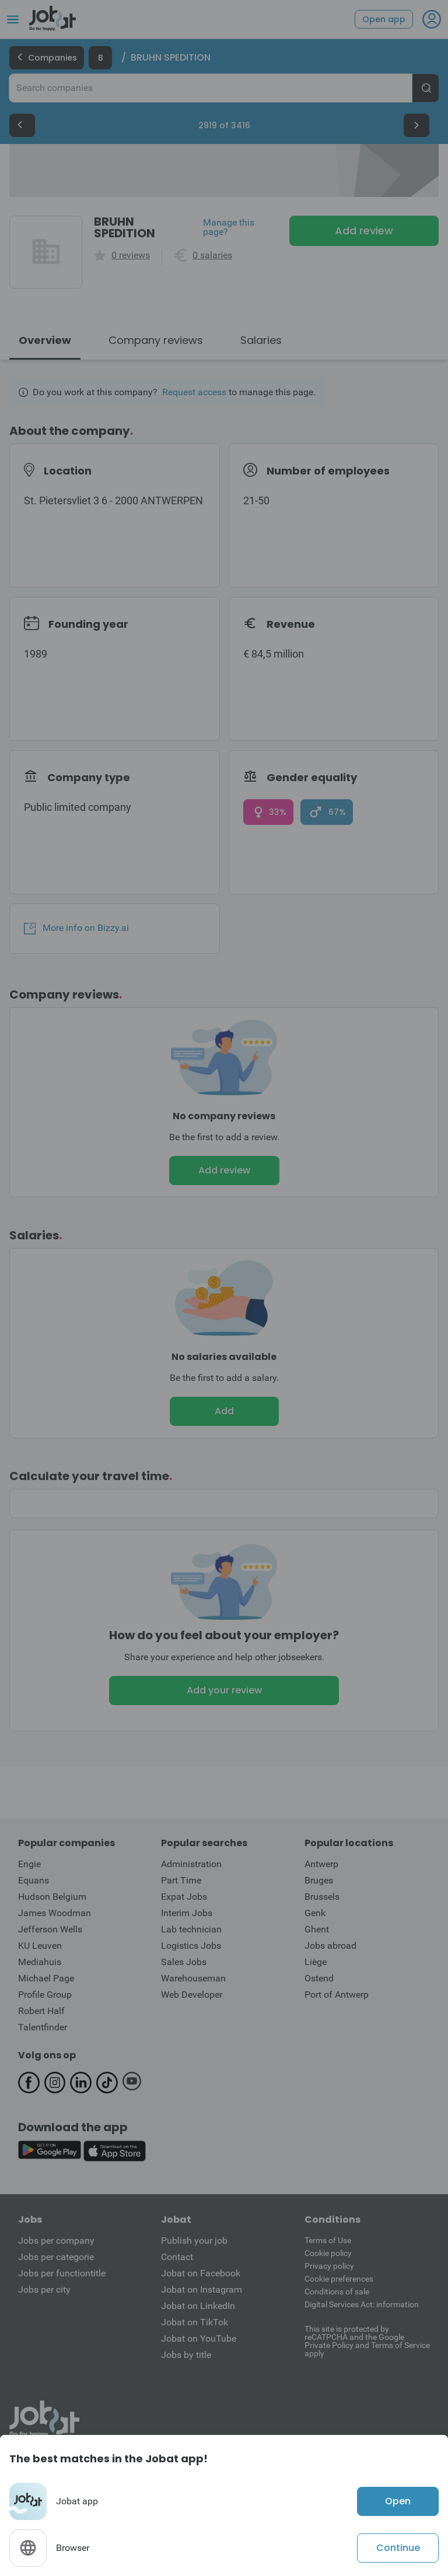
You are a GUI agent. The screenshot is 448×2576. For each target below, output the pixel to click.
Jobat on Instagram (201, 2289)
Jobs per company (56, 2240)
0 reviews (130, 255)
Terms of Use (327, 2240)
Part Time (181, 1880)
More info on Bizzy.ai (76, 928)
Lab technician (191, 1929)
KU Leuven (40, 1945)
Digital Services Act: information (361, 2304)
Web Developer (191, 1994)
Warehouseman (193, 1978)
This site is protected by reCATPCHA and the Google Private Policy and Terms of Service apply (367, 2340)
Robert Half (41, 2010)
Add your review (224, 1690)
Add (224, 1411)
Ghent (316, 1929)
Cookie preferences (338, 2278)
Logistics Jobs (191, 1945)
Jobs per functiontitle (62, 2273)
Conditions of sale (336, 2291)
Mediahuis (39, 1961)
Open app (383, 19)
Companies (46, 58)
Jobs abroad (330, 1945)
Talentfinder (42, 2027)
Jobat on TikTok (194, 2322)
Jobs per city (44, 2289)
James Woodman (54, 1912)
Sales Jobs (183, 1961)
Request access (194, 392)
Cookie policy (328, 2253)
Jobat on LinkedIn (198, 2305)
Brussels (322, 1896)
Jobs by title (186, 2354)
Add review (364, 230)
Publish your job (194, 2240)
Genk (315, 1912)
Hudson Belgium (52, 1896)
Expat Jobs (184, 1896)
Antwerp (321, 1863)
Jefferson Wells (50, 1929)
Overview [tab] (45, 340)
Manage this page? (228, 227)
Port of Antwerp (336, 1994)
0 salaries (212, 255)
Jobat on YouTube (198, 2338)
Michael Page (46, 1978)
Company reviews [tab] (155, 340)
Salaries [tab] (261, 340)
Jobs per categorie (56, 2256)
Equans (33, 1880)
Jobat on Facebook (200, 2273)
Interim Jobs (186, 1912)
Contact (177, 2256)
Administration (191, 1863)
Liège (315, 1961)
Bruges (318, 1880)
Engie (29, 1863)
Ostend (319, 1978)
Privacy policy (329, 2266)
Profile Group (45, 1994)
